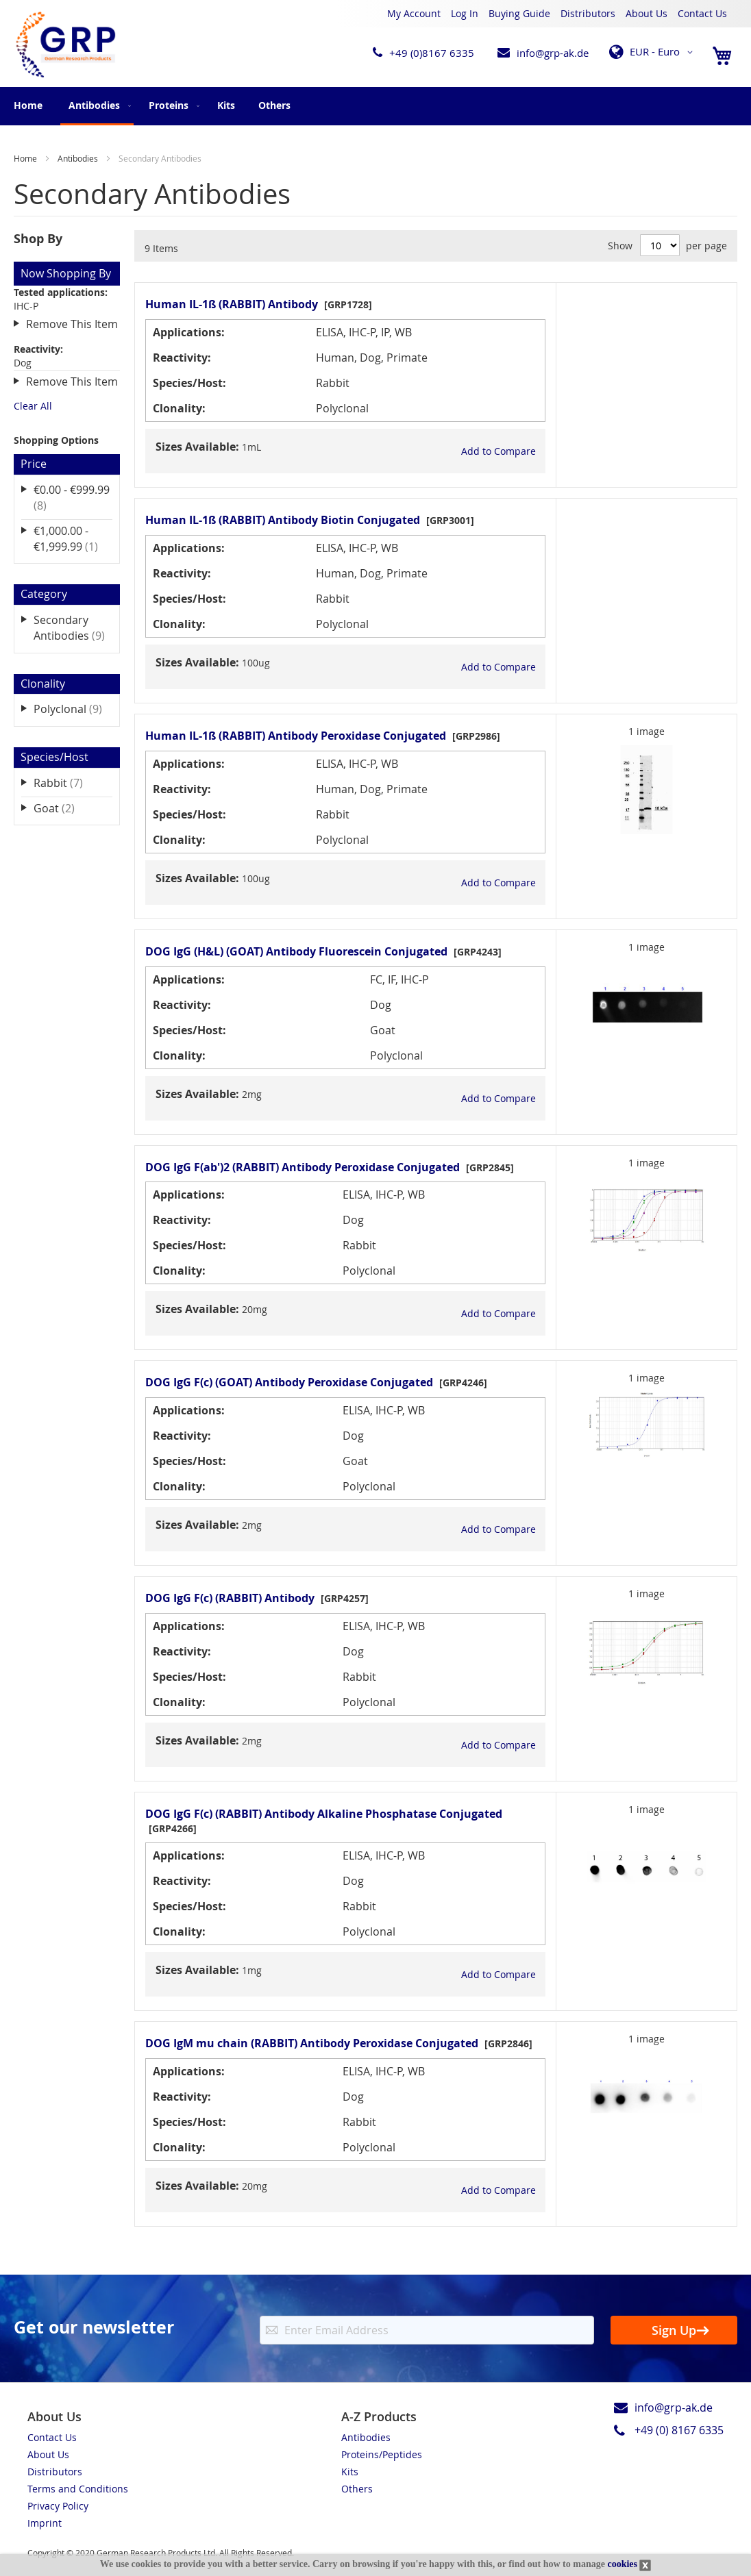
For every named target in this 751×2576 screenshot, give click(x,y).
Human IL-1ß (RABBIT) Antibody (231, 304)
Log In (464, 13)
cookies (622, 2564)
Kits (349, 2471)
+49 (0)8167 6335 (431, 53)
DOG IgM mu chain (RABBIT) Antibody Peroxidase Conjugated (311, 2043)
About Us (646, 13)
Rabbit (68, 782)
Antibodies (79, 158)
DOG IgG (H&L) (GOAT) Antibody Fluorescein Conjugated (296, 951)
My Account (414, 13)
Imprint (44, 2522)
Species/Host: (189, 382)
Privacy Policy (57, 2505)
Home (28, 105)
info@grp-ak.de (553, 53)
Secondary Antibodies (73, 627)
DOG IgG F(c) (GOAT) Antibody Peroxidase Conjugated (289, 1382)
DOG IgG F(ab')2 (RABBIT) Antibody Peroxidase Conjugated (302, 1167)
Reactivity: (182, 357)
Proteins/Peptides (381, 2454)
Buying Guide (519, 13)
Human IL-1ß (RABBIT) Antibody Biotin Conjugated (282, 519)
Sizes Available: (197, 446)
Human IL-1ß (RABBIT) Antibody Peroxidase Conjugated (295, 735)
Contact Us (702, 13)
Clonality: (179, 408)
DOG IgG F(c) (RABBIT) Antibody (230, 1597)
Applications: (189, 332)
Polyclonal (73, 708)
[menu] (375, 106)
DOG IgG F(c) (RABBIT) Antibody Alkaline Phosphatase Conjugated (323, 1813)
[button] (653, 52)
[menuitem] (97, 106)
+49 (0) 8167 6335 (679, 2430)
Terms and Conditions (77, 2488)
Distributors (588, 13)
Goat (64, 808)
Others (357, 2488)
